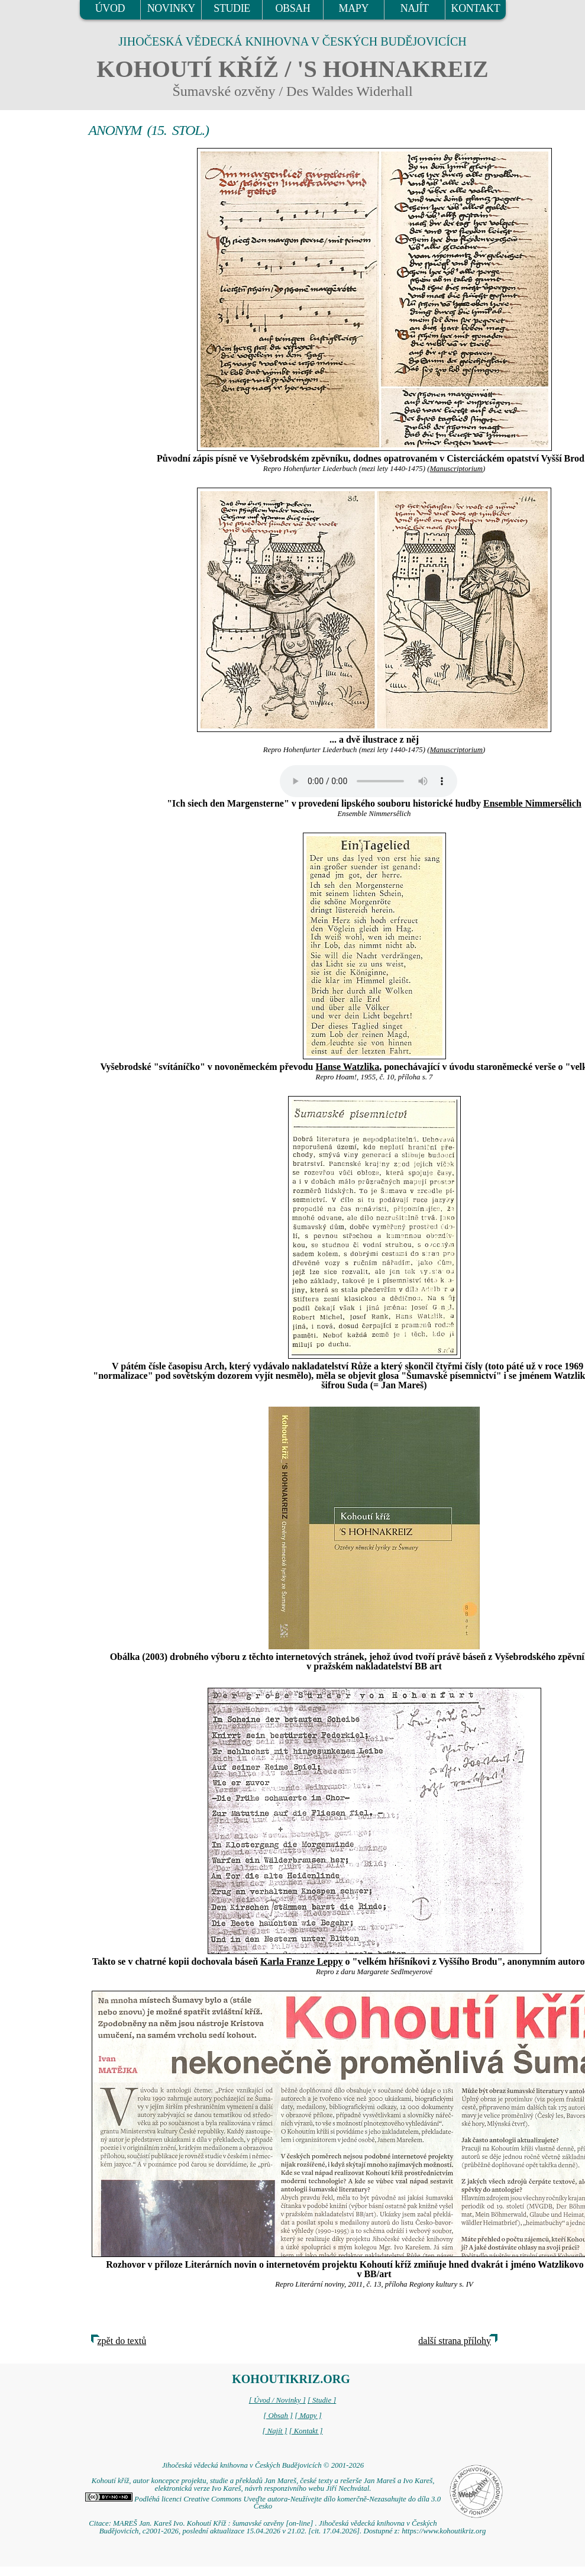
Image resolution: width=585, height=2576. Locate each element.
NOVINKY (171, 8)
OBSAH (292, 8)
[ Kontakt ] (306, 2431)
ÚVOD (110, 8)
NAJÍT (414, 8)
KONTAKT (475, 8)
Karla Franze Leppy (301, 1961)
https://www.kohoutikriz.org (444, 2531)
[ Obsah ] (278, 2415)
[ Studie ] (322, 2400)
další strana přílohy (454, 2341)
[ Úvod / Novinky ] (277, 2400)
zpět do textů (122, 2341)
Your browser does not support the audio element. (368, 781)
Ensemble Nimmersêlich (532, 803)
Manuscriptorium (456, 469)
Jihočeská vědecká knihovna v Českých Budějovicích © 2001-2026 (263, 2465)
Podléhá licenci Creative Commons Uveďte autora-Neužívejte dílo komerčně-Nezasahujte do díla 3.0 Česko (263, 2503)
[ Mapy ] (308, 2415)
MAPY (354, 8)
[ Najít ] (274, 2431)
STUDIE (232, 8)
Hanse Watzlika (347, 1067)
